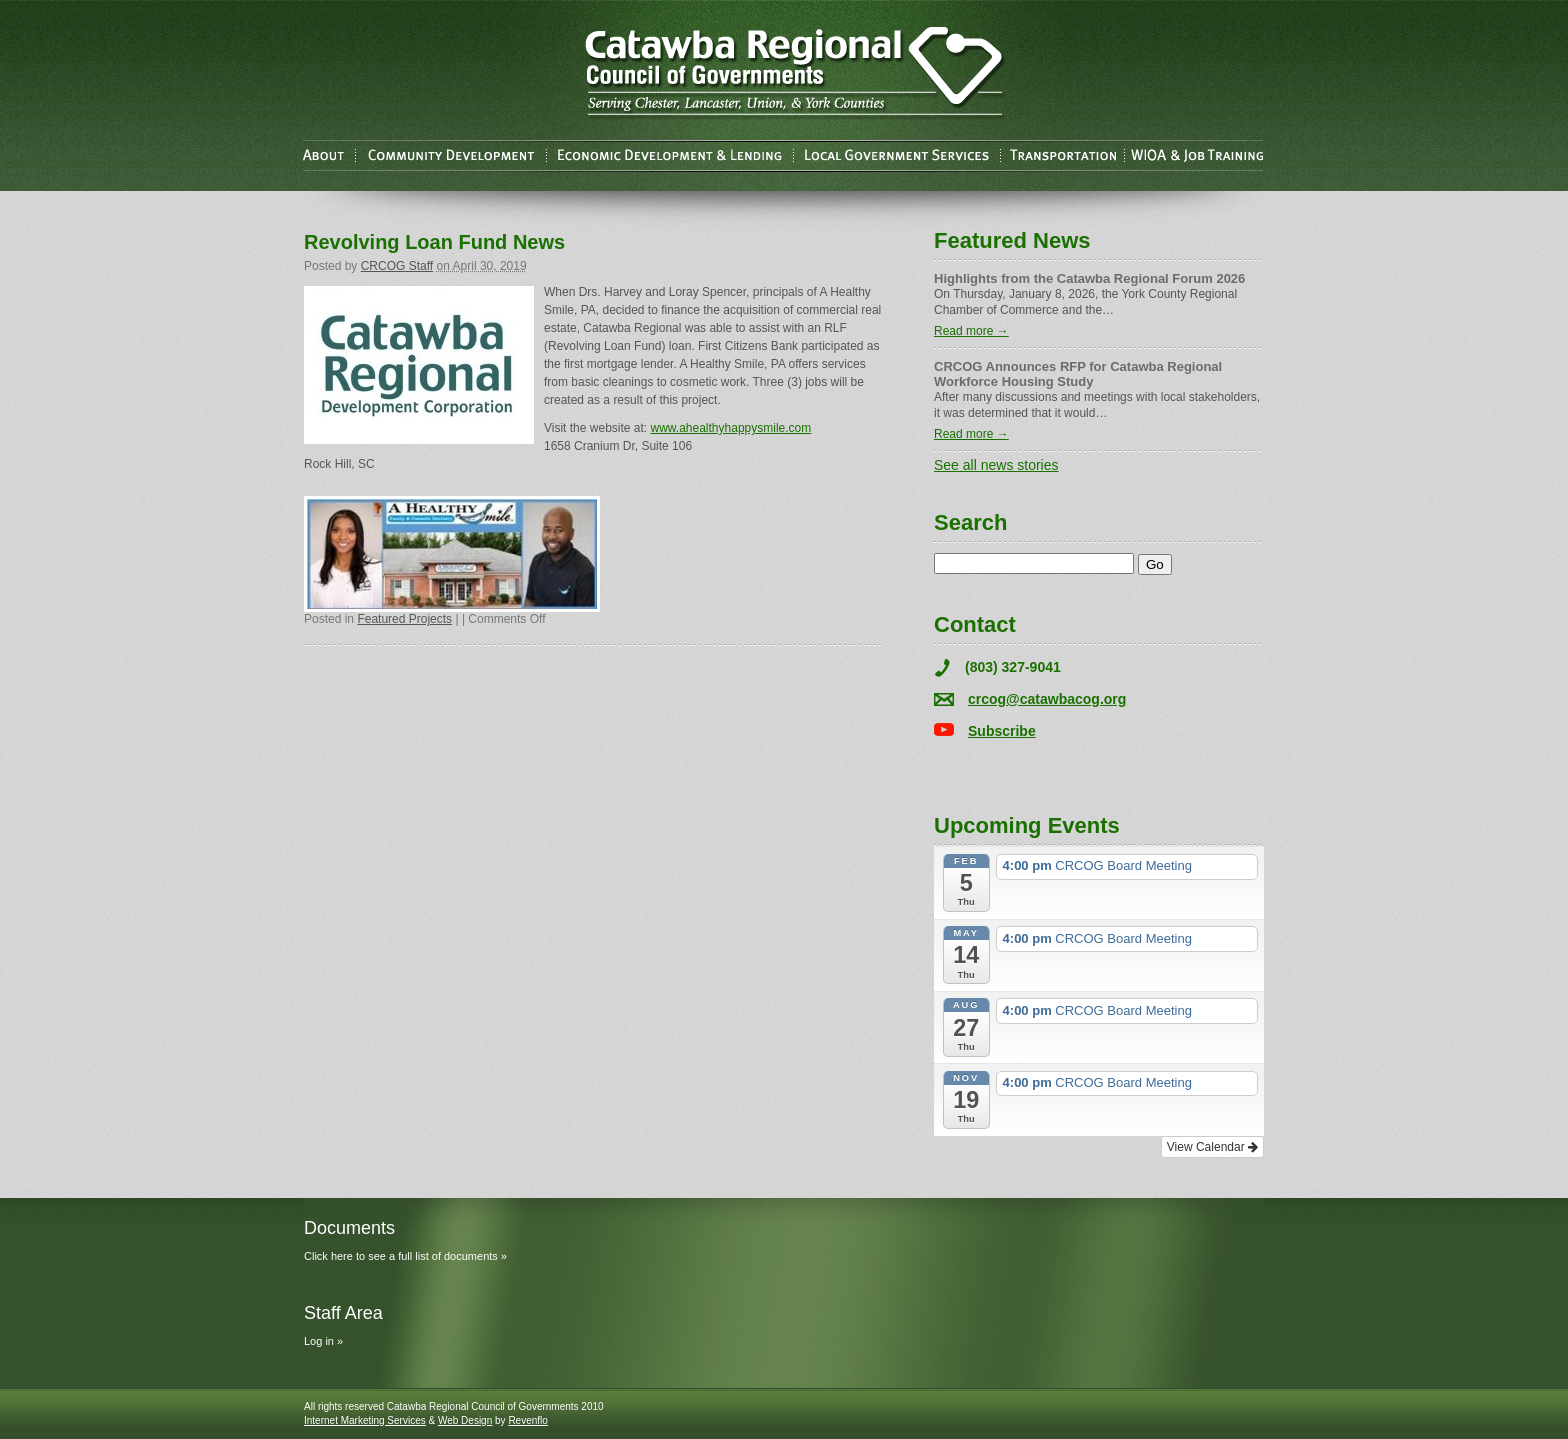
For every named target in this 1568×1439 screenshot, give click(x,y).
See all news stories (996, 465)
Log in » (323, 1341)
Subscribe (1002, 731)
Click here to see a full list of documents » (405, 1256)
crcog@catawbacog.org (1047, 699)
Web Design (465, 1420)
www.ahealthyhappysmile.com (731, 428)
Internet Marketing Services (365, 1420)
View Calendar (1212, 1147)
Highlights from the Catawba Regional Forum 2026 (1089, 278)
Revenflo (527, 1420)
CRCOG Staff (397, 266)
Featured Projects (404, 619)
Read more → (971, 331)
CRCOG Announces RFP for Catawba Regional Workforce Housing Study (1078, 374)
